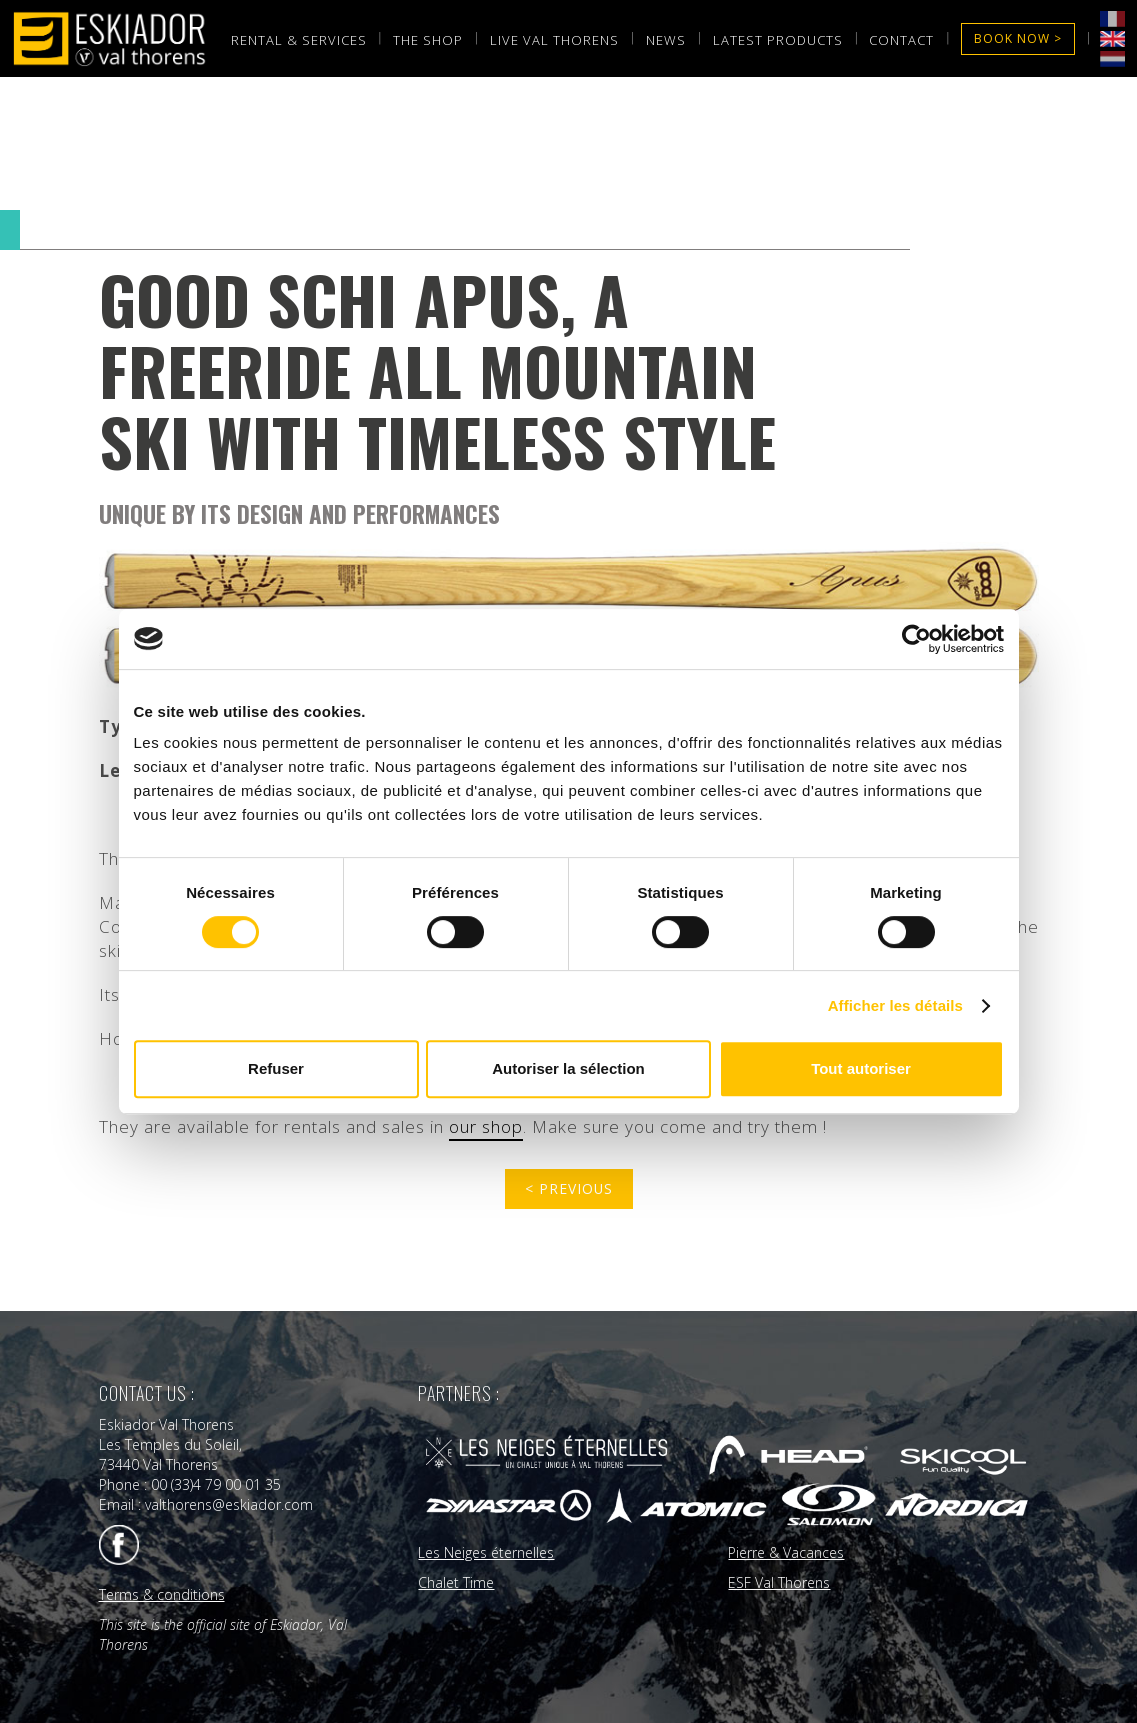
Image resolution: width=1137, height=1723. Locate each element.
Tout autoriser (861, 1068)
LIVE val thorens (554, 40)
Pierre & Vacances (786, 1550)
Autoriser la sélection (568, 1068)
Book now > (1018, 38)
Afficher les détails (895, 1005)
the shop (428, 40)
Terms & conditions (162, 1592)
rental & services (299, 40)
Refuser (276, 1068)
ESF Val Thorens (779, 1580)
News (666, 40)
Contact (901, 40)
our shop (486, 1126)
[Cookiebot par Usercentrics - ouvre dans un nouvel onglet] (916, 639)
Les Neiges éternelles (486, 1550)
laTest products (778, 40)
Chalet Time (456, 1580)
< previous (568, 1188)
